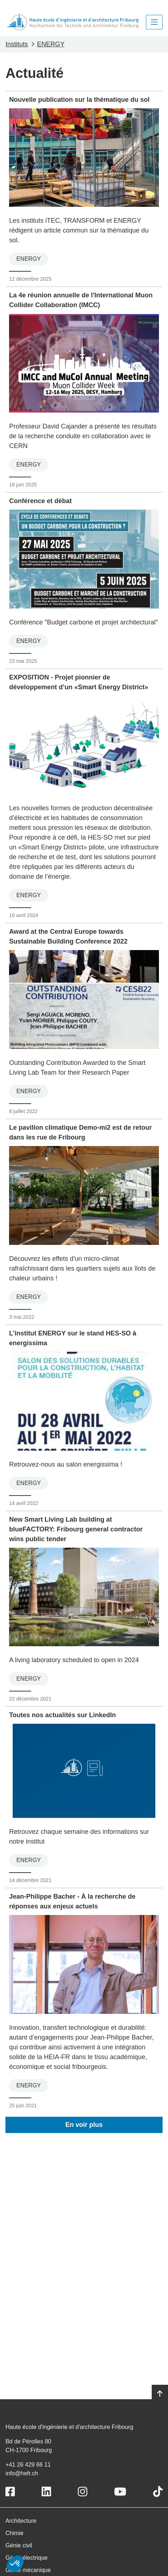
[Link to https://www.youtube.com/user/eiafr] (120, 2492)
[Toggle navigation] (154, 22)
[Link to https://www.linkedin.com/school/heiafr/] (46, 2492)
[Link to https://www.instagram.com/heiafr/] (82, 2492)
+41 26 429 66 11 (28, 2465)
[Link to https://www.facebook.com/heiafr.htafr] (10, 2492)
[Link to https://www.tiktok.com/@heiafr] (158, 2492)
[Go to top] (160, 2394)
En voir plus (83, 2124)
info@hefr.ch (21, 2473)
